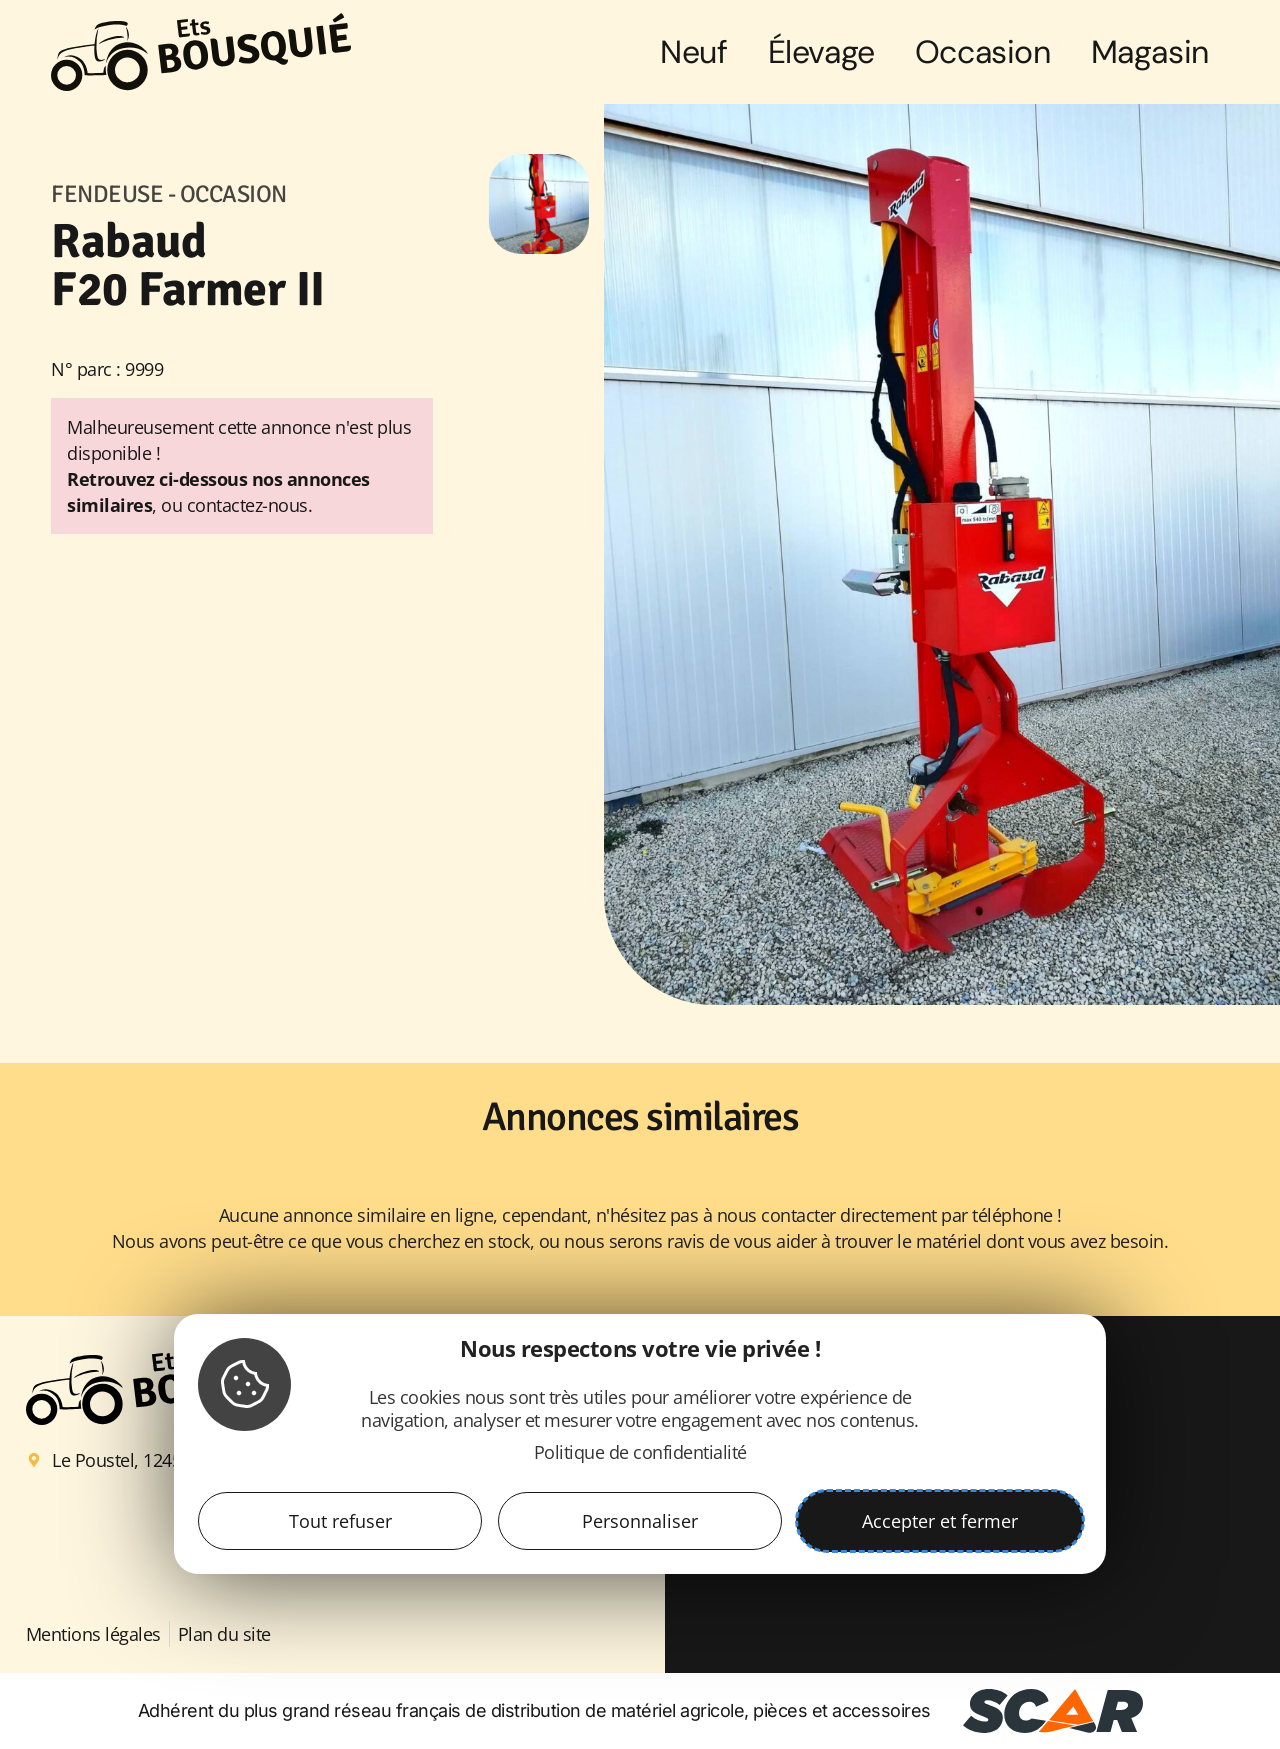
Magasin (1150, 52)
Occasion (983, 52)
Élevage (821, 52)
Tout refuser (340, 1521)
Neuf (693, 52)
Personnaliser (640, 1521)
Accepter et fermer (940, 1521)
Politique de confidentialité (640, 1452)
